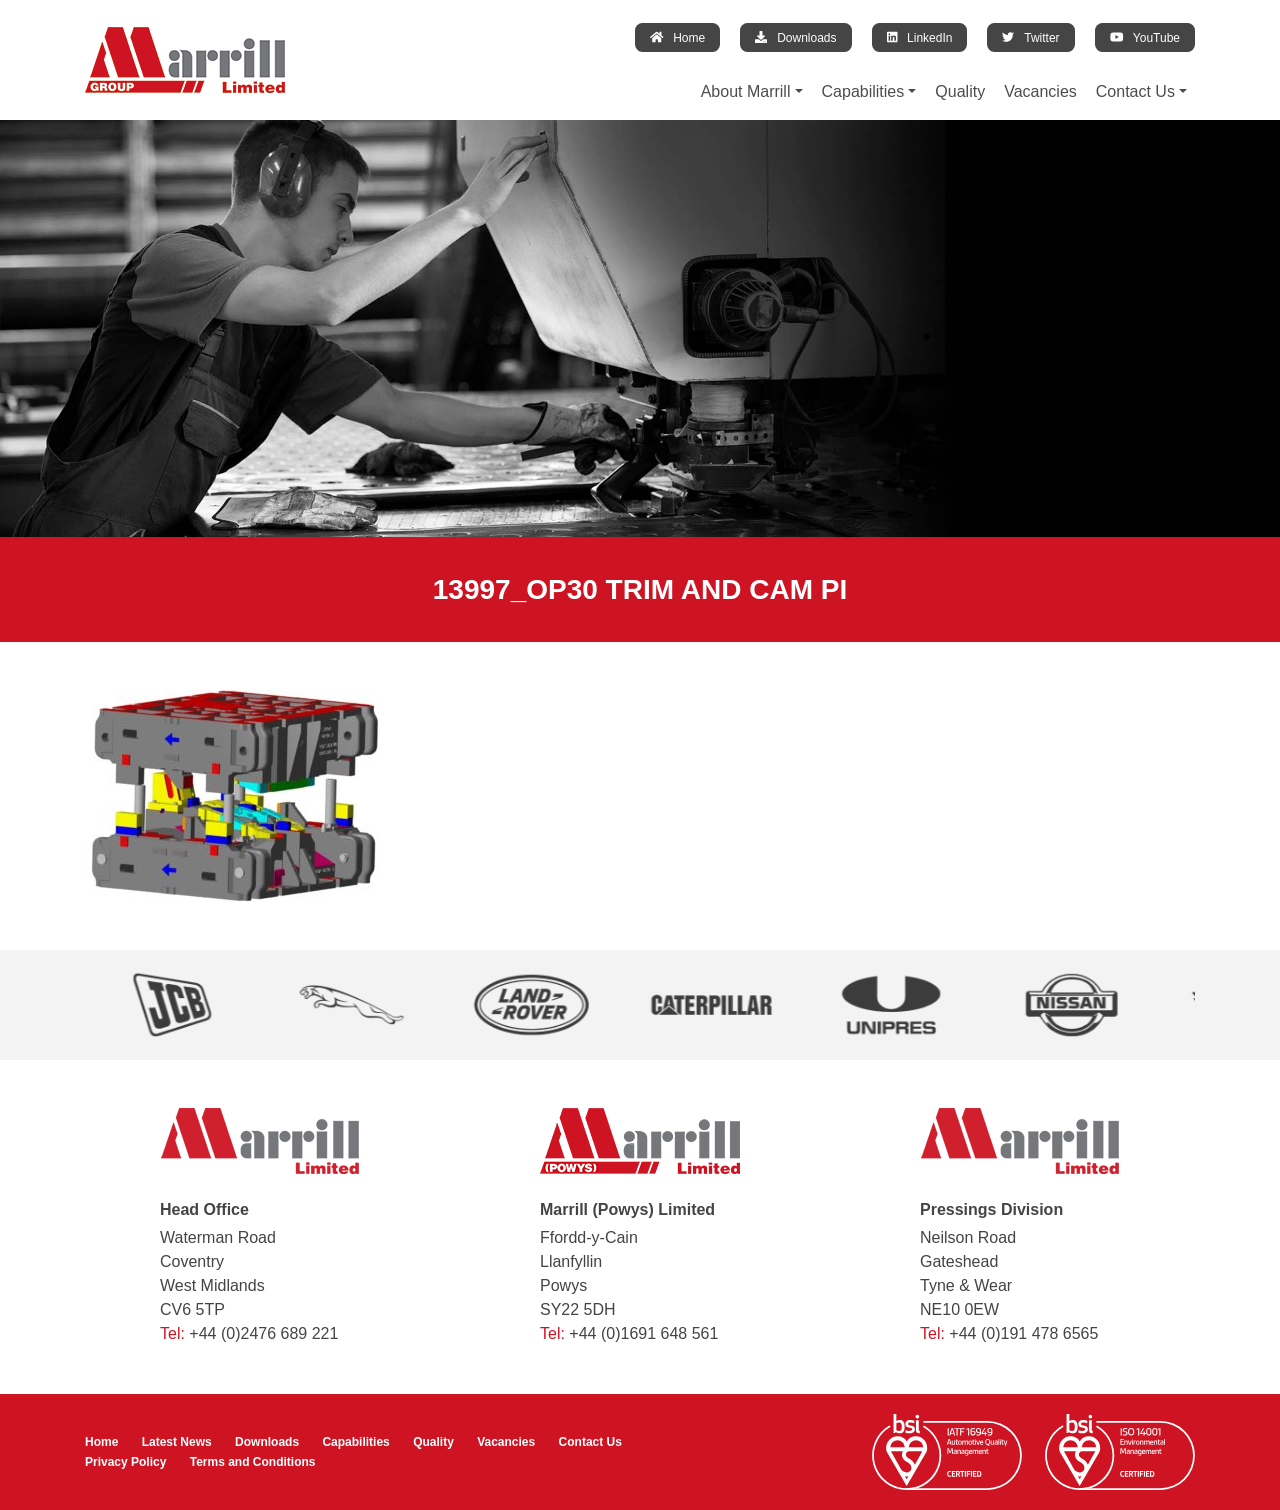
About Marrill (746, 91)
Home (678, 37)
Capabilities (863, 91)
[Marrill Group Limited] (185, 60)
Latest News (177, 1442)
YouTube (1145, 37)
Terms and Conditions (253, 1462)
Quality (960, 91)
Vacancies (1040, 91)
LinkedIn (920, 37)
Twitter (1030, 37)
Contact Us (1135, 91)
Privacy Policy (125, 1462)
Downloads (795, 37)
